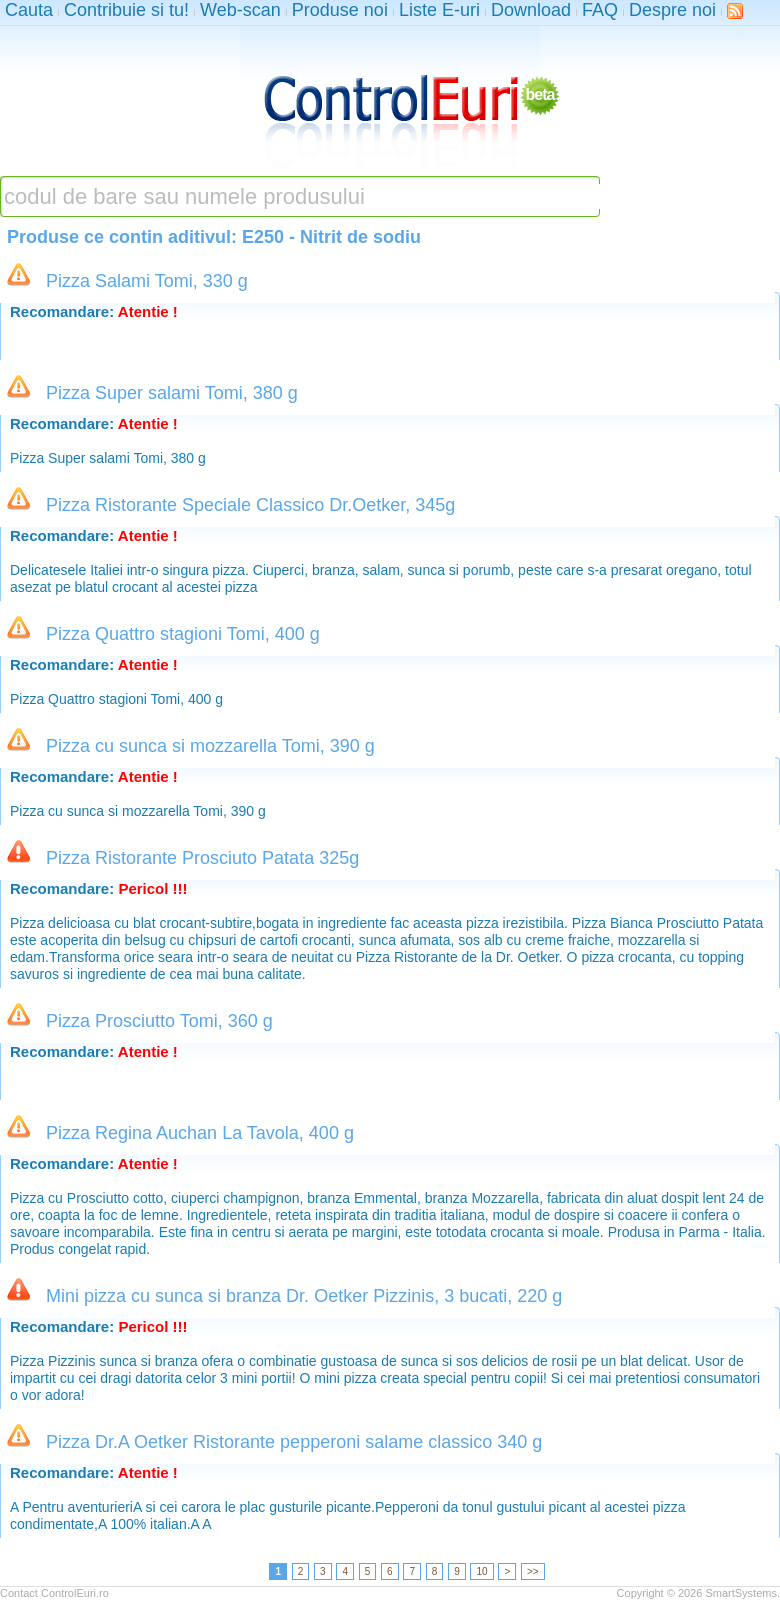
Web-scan (240, 10)
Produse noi (340, 10)
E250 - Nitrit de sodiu (331, 237)
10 (481, 1571)
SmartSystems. (742, 1593)
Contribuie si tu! (126, 10)
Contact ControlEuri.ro (54, 1593)
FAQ (600, 10)
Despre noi (672, 10)
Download (531, 10)
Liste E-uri (439, 10)
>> (533, 1571)
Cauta (29, 10)
